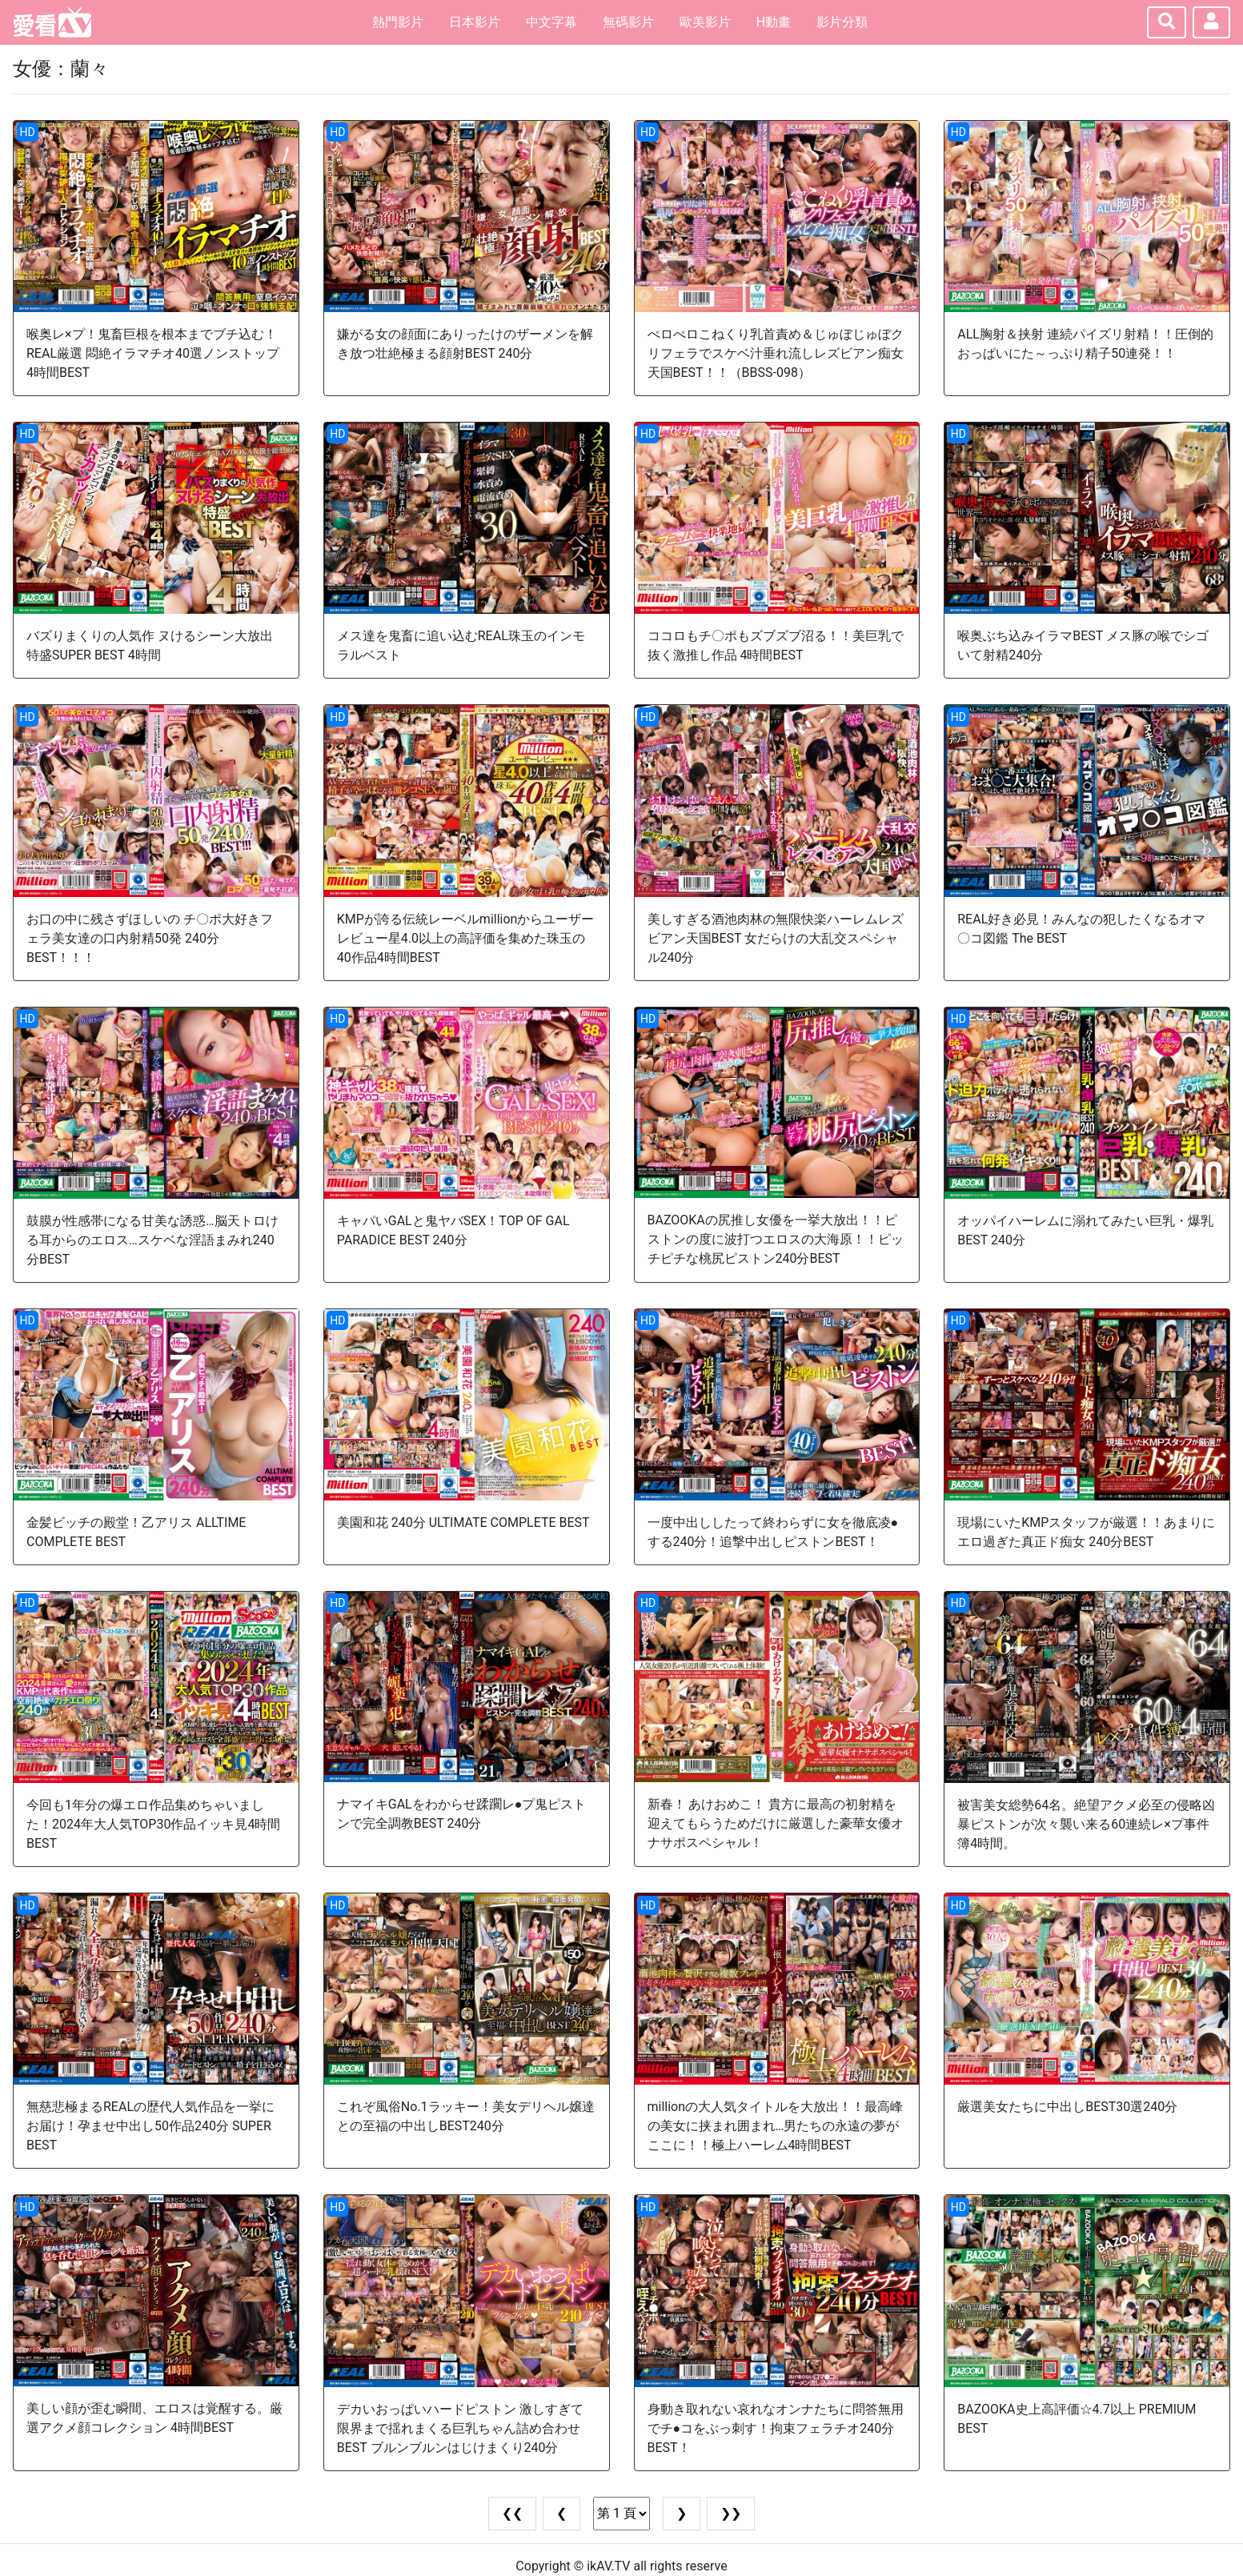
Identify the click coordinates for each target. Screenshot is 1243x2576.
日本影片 (474, 22)
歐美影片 (705, 22)
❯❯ (730, 2513)
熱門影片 (397, 22)
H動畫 (773, 22)
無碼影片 (628, 22)
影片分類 (842, 22)
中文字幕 (551, 22)
